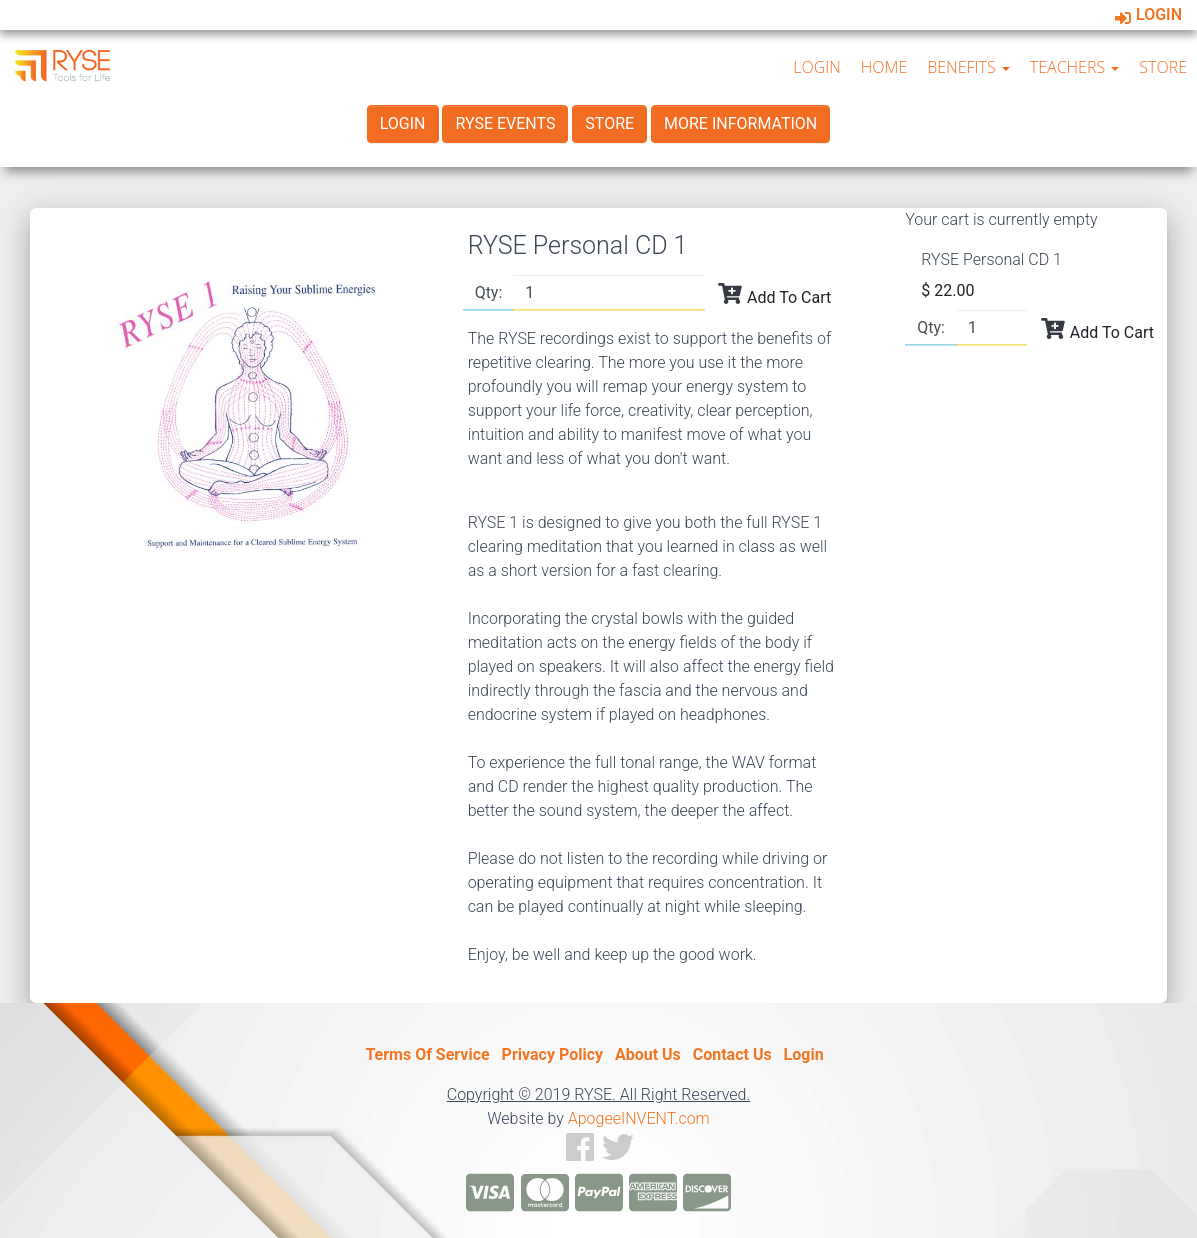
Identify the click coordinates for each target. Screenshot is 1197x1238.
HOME (884, 67)
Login (1148, 14)
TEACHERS (1075, 67)
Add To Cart (774, 294)
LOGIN (817, 67)
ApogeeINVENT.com (639, 1118)
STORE (1163, 67)
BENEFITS (968, 67)
